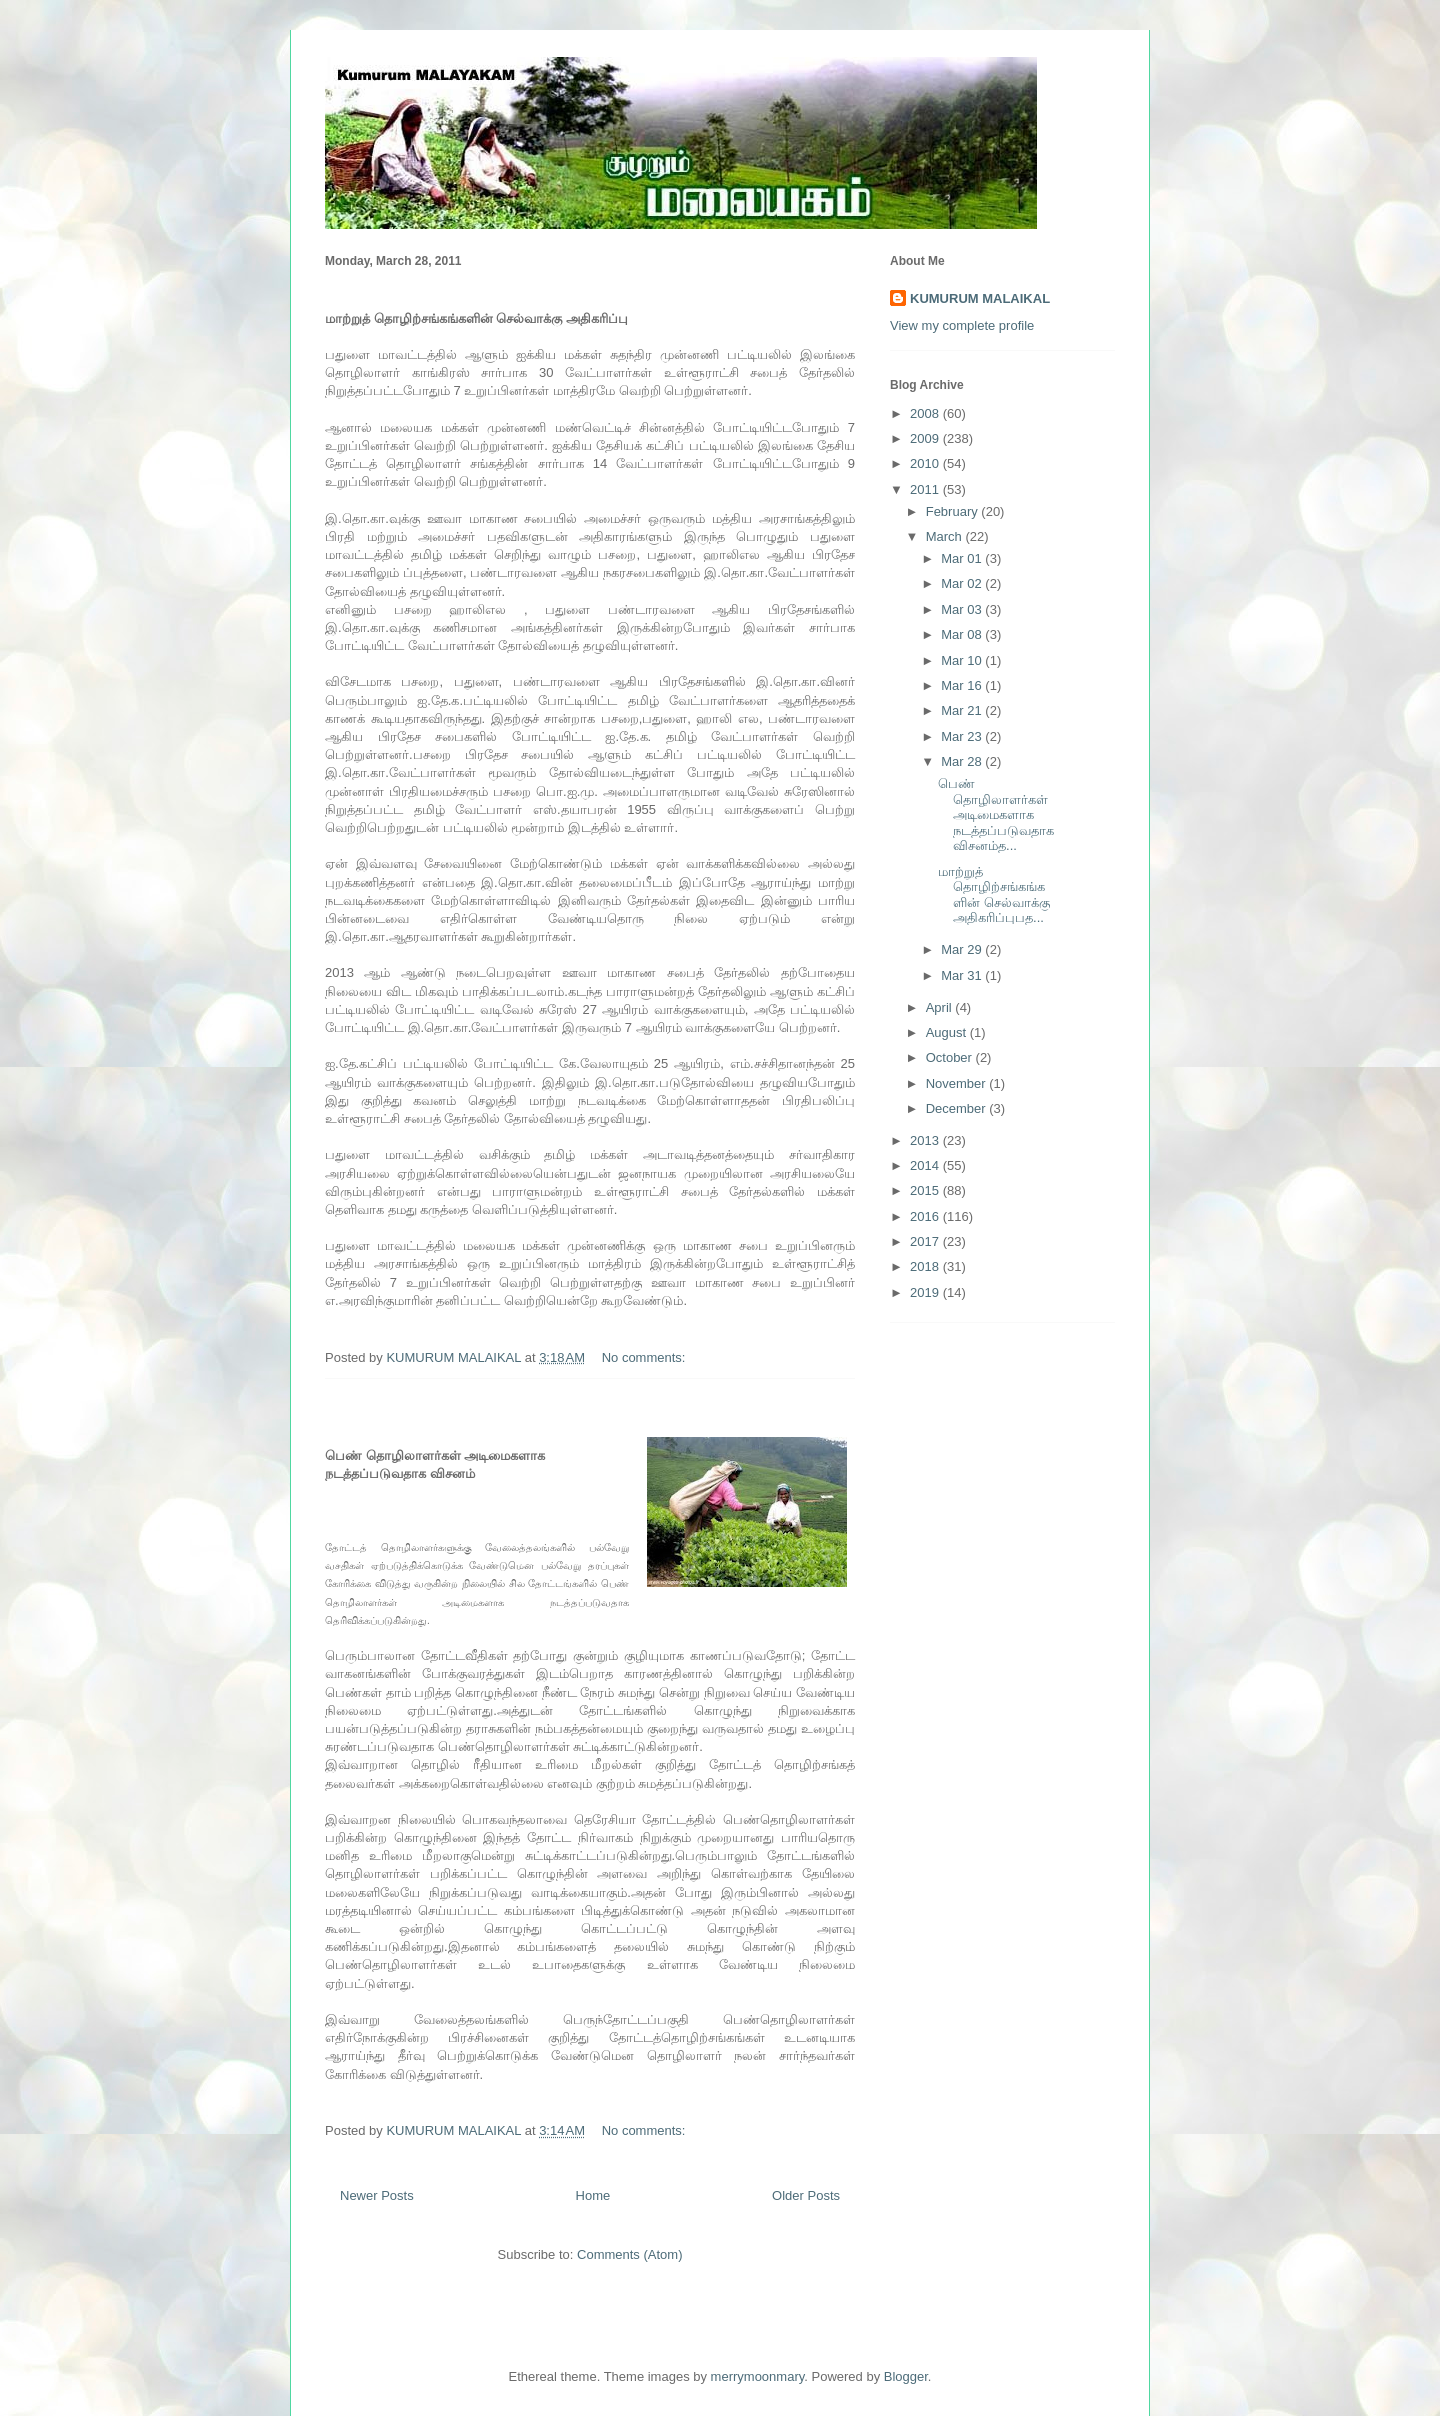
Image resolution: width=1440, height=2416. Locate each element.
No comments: (645, 1357)
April (941, 1007)
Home (593, 2195)
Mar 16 (963, 685)
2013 (926, 1140)
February (954, 511)
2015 (926, 1190)
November (958, 1083)
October (951, 1057)
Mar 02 (963, 583)
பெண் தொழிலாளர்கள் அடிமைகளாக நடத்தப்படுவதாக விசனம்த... (996, 814)
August (948, 1032)
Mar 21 (963, 710)
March (946, 536)
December (958, 1108)
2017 (926, 1241)
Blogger (906, 2376)
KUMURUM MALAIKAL (980, 298)
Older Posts (806, 2195)
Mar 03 (963, 609)
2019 (926, 1292)
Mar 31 (963, 975)
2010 (926, 463)
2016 (926, 1216)
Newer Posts (377, 2195)
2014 (926, 1165)
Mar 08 (963, 634)
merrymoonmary (758, 2376)
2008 (926, 413)
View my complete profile (962, 325)
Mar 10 (963, 660)
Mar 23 (963, 736)
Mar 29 (963, 949)
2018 (926, 1266)
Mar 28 (963, 761)
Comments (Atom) (629, 2254)
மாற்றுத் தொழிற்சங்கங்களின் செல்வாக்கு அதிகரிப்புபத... (994, 895)
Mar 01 (963, 558)
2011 (926, 489)
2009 (926, 438)
